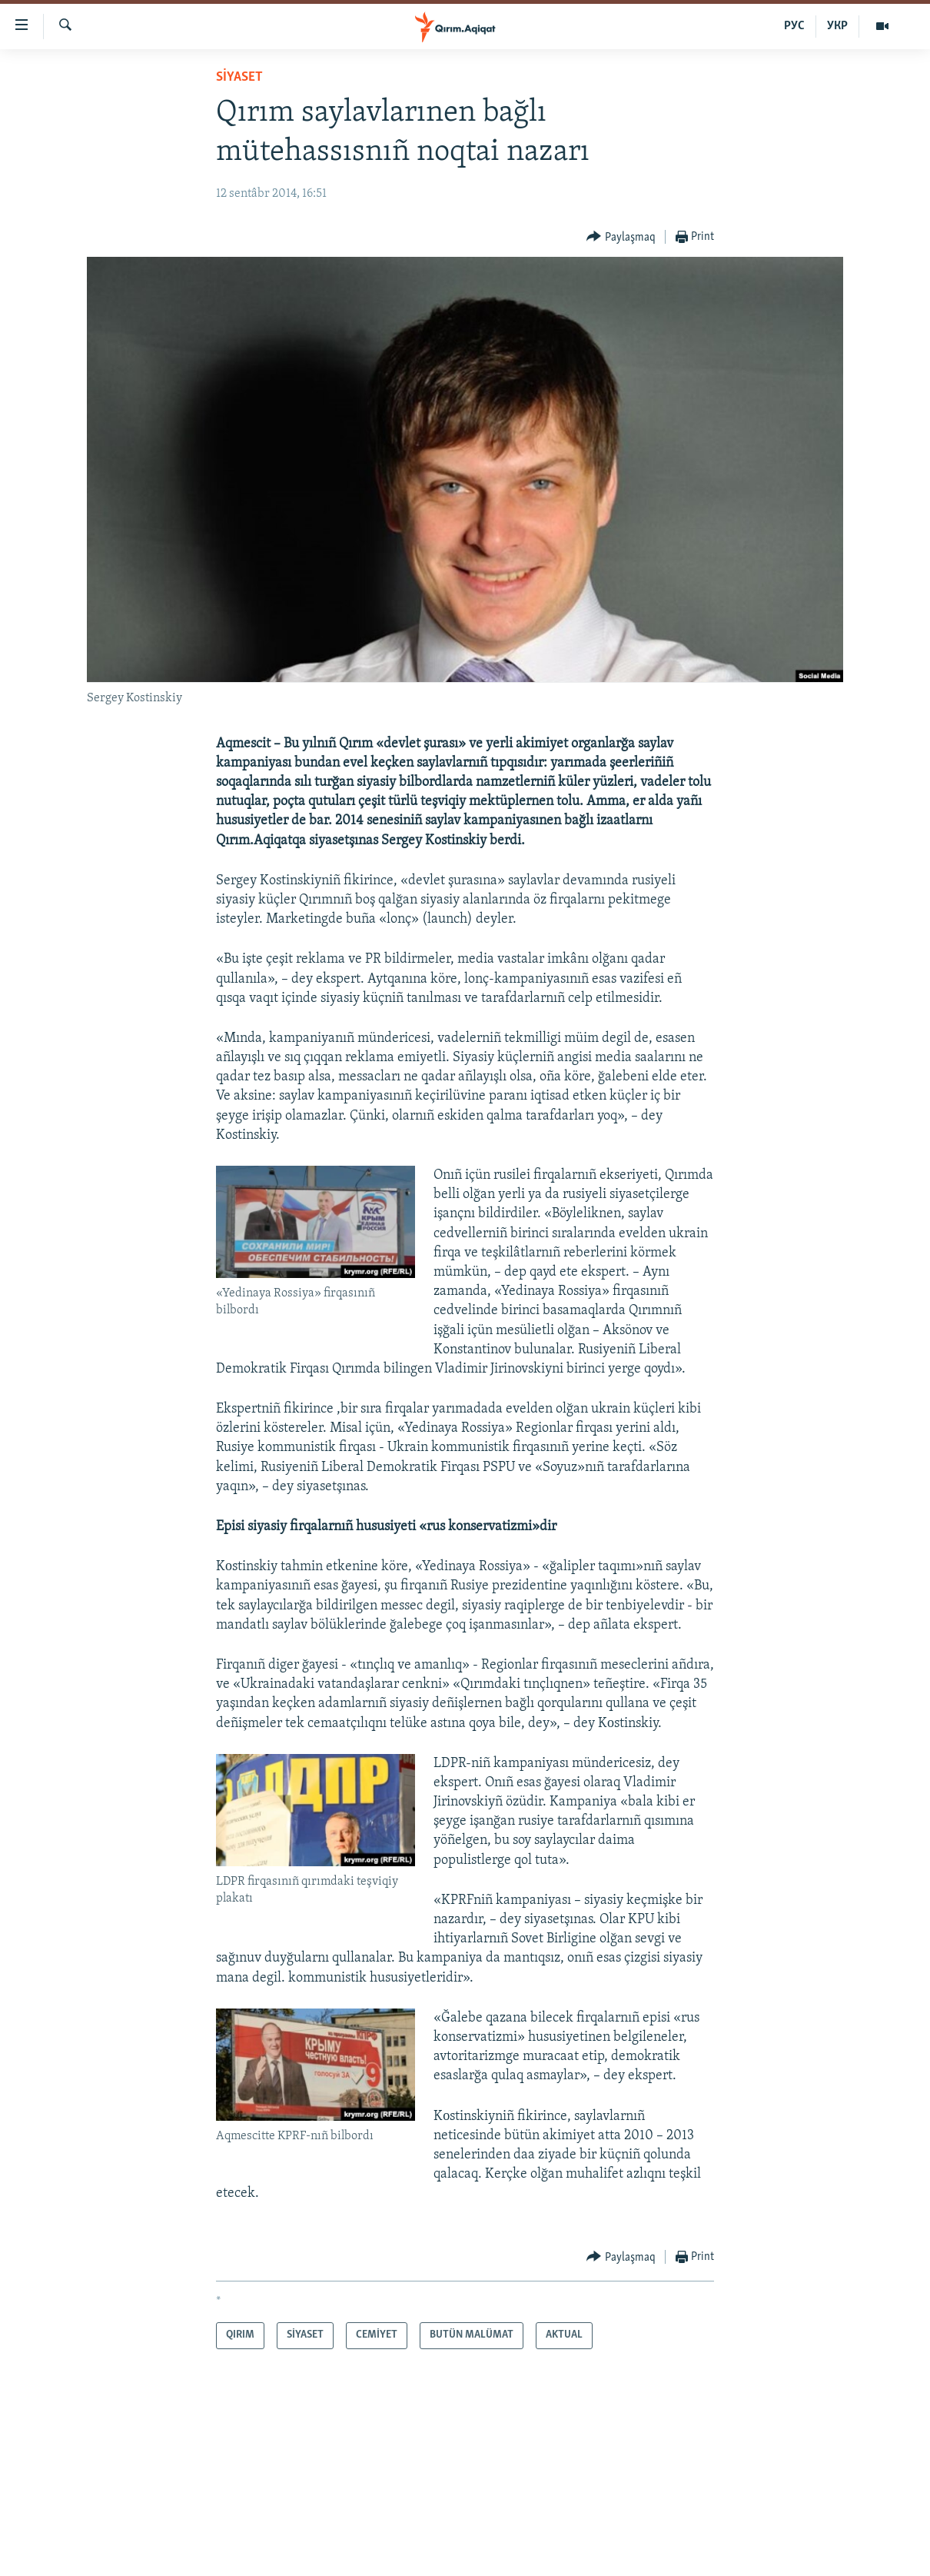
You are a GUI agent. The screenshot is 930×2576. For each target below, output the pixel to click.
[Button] (621, 237)
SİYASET (239, 77)
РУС (794, 26)
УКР (837, 26)
